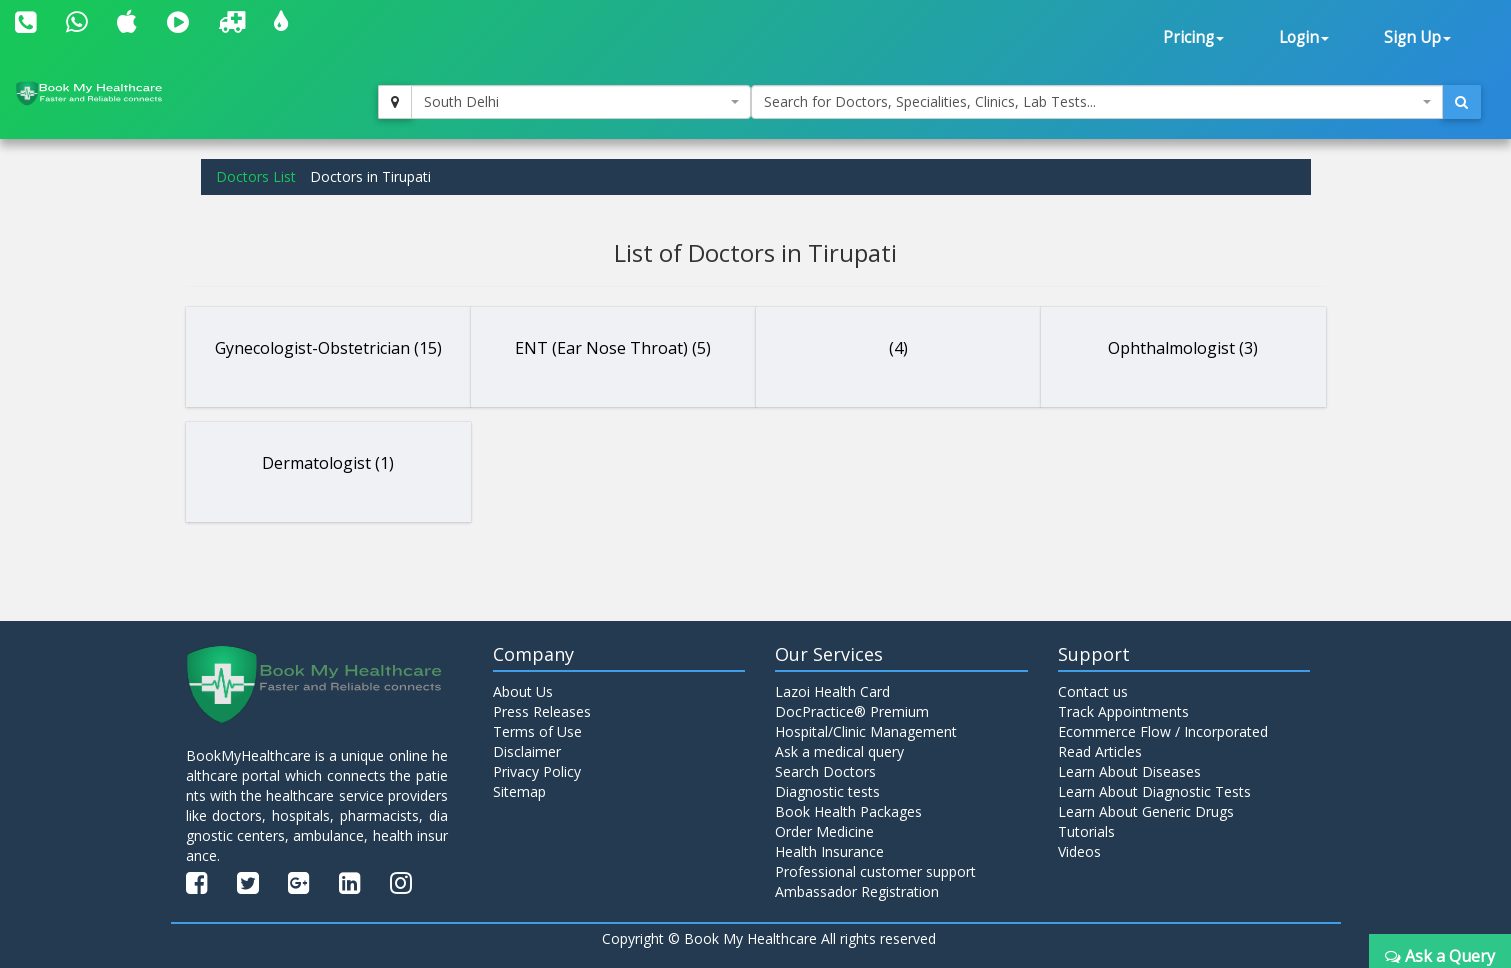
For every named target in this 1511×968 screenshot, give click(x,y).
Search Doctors (825, 771)
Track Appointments (1123, 711)
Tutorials (1086, 831)
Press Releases (542, 711)
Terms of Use (537, 731)
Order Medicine (824, 831)
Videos (1079, 851)
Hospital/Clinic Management (866, 731)
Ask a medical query (839, 751)
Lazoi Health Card (832, 691)
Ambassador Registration (857, 891)
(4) (898, 348)
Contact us (1093, 691)
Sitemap (519, 791)
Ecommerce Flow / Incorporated (1163, 731)
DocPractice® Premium (852, 711)
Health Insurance (829, 851)
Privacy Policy (537, 771)
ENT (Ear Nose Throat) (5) (613, 348)
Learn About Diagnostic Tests (1154, 791)
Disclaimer (527, 751)
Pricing (1193, 37)
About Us (523, 691)
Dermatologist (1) (328, 463)
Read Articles (1100, 751)
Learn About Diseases (1129, 771)
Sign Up (1417, 37)
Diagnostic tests (827, 791)
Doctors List (256, 176)
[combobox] (581, 102)
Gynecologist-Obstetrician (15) (328, 348)
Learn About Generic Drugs (1146, 811)
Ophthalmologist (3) (1183, 348)
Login (1304, 37)
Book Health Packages (848, 811)
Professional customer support (875, 871)
